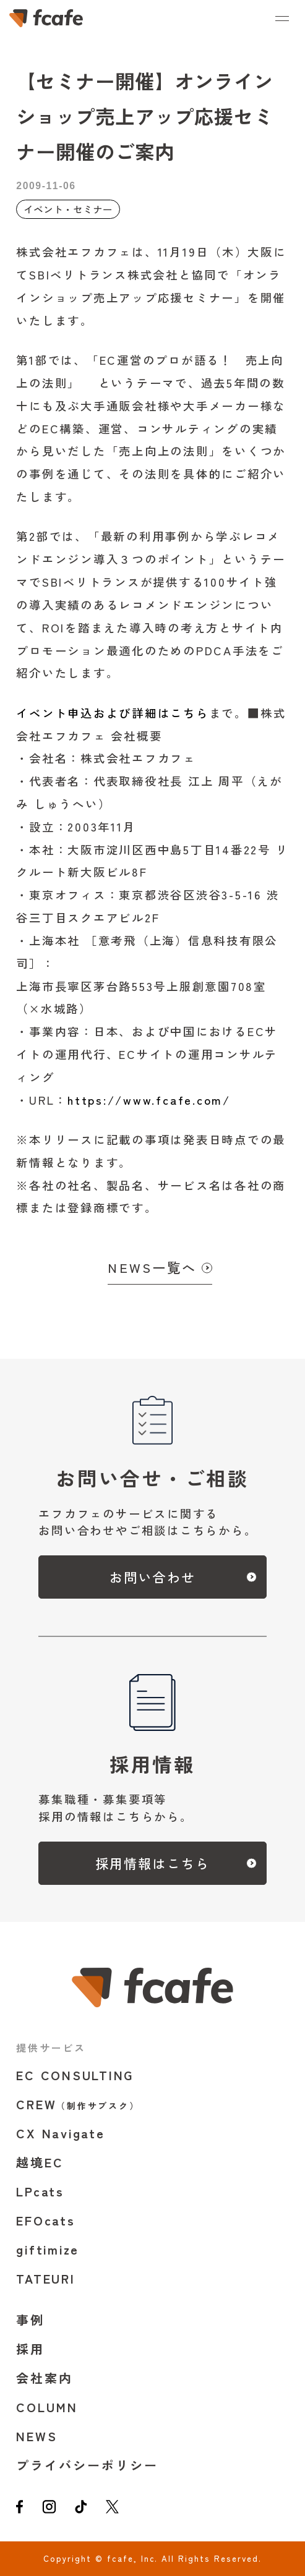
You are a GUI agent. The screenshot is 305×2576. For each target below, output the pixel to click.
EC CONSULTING (75, 2075)
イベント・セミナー (68, 209)
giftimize (47, 2249)
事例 (30, 2320)
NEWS (37, 2436)
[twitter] (112, 2509)
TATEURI (45, 2278)
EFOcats (45, 2220)
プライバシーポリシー (87, 2465)
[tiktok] (81, 2509)
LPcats (40, 2191)
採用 (30, 2349)
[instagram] (49, 2509)
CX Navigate (60, 2133)
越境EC (39, 2162)
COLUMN (47, 2407)
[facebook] (19, 2509)
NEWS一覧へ (152, 1267)
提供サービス (51, 2047)
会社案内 (44, 2378)
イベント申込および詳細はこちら (112, 713)
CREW (77, 2104)
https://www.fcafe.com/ (149, 1100)
